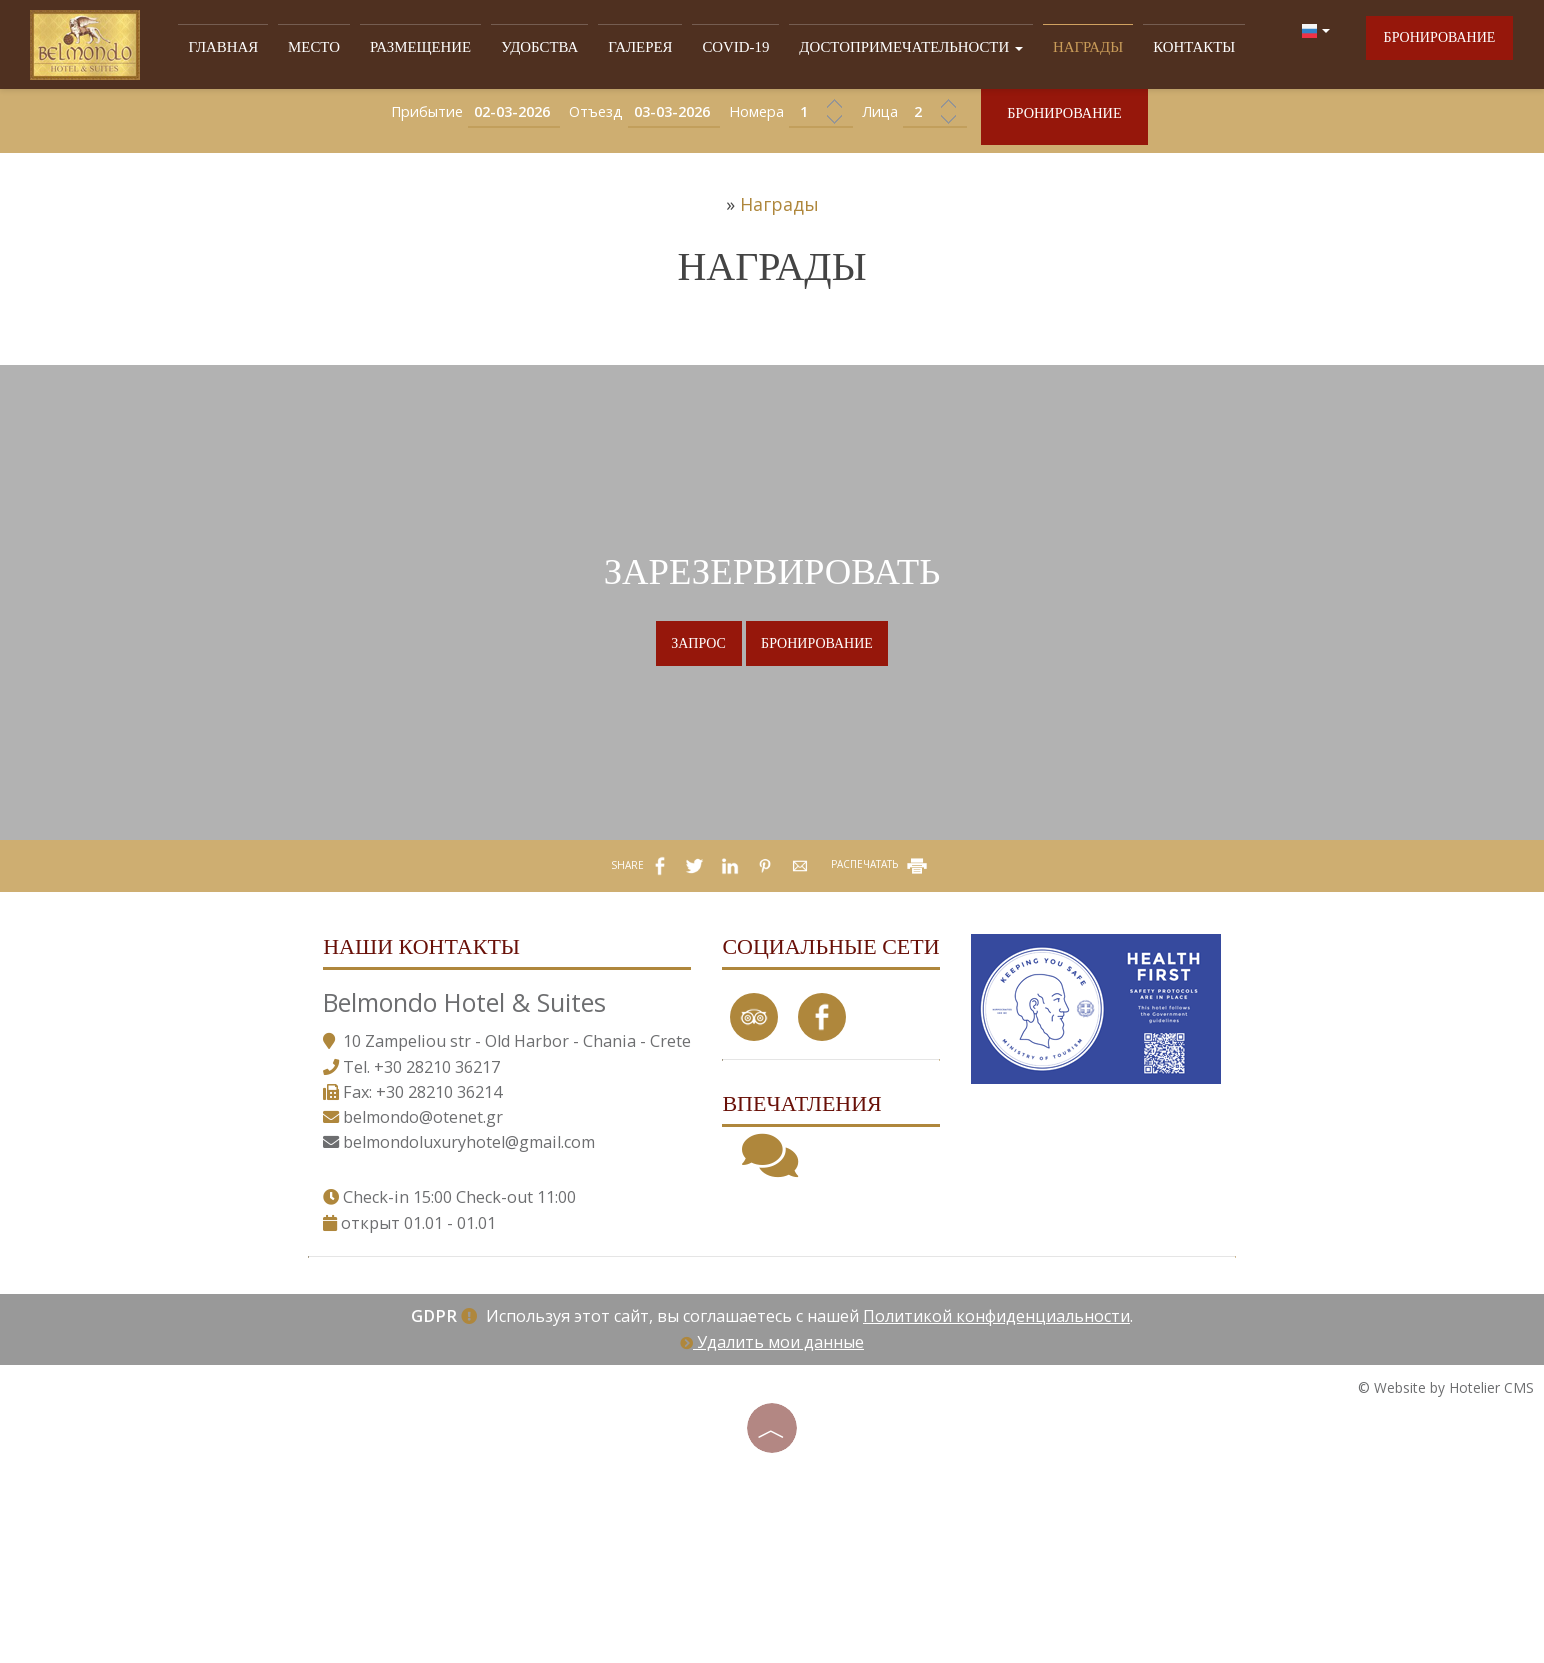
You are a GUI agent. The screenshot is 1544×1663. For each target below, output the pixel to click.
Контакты (1167, 48)
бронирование (1438, 43)
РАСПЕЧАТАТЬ (880, 963)
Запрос (694, 713)
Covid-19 (730, 48)
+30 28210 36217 (432, 1205)
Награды (1066, 48)
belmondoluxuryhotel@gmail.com (464, 1280)
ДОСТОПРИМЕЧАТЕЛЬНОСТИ (897, 48)
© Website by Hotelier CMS (1446, 1528)
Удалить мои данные (772, 1483)
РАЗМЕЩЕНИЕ (428, 48)
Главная (239, 48)
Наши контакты (416, 1052)
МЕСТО (326, 48)
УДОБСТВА (542, 48)
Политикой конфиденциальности (996, 1458)
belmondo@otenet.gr (418, 1255)
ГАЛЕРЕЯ (638, 48)
